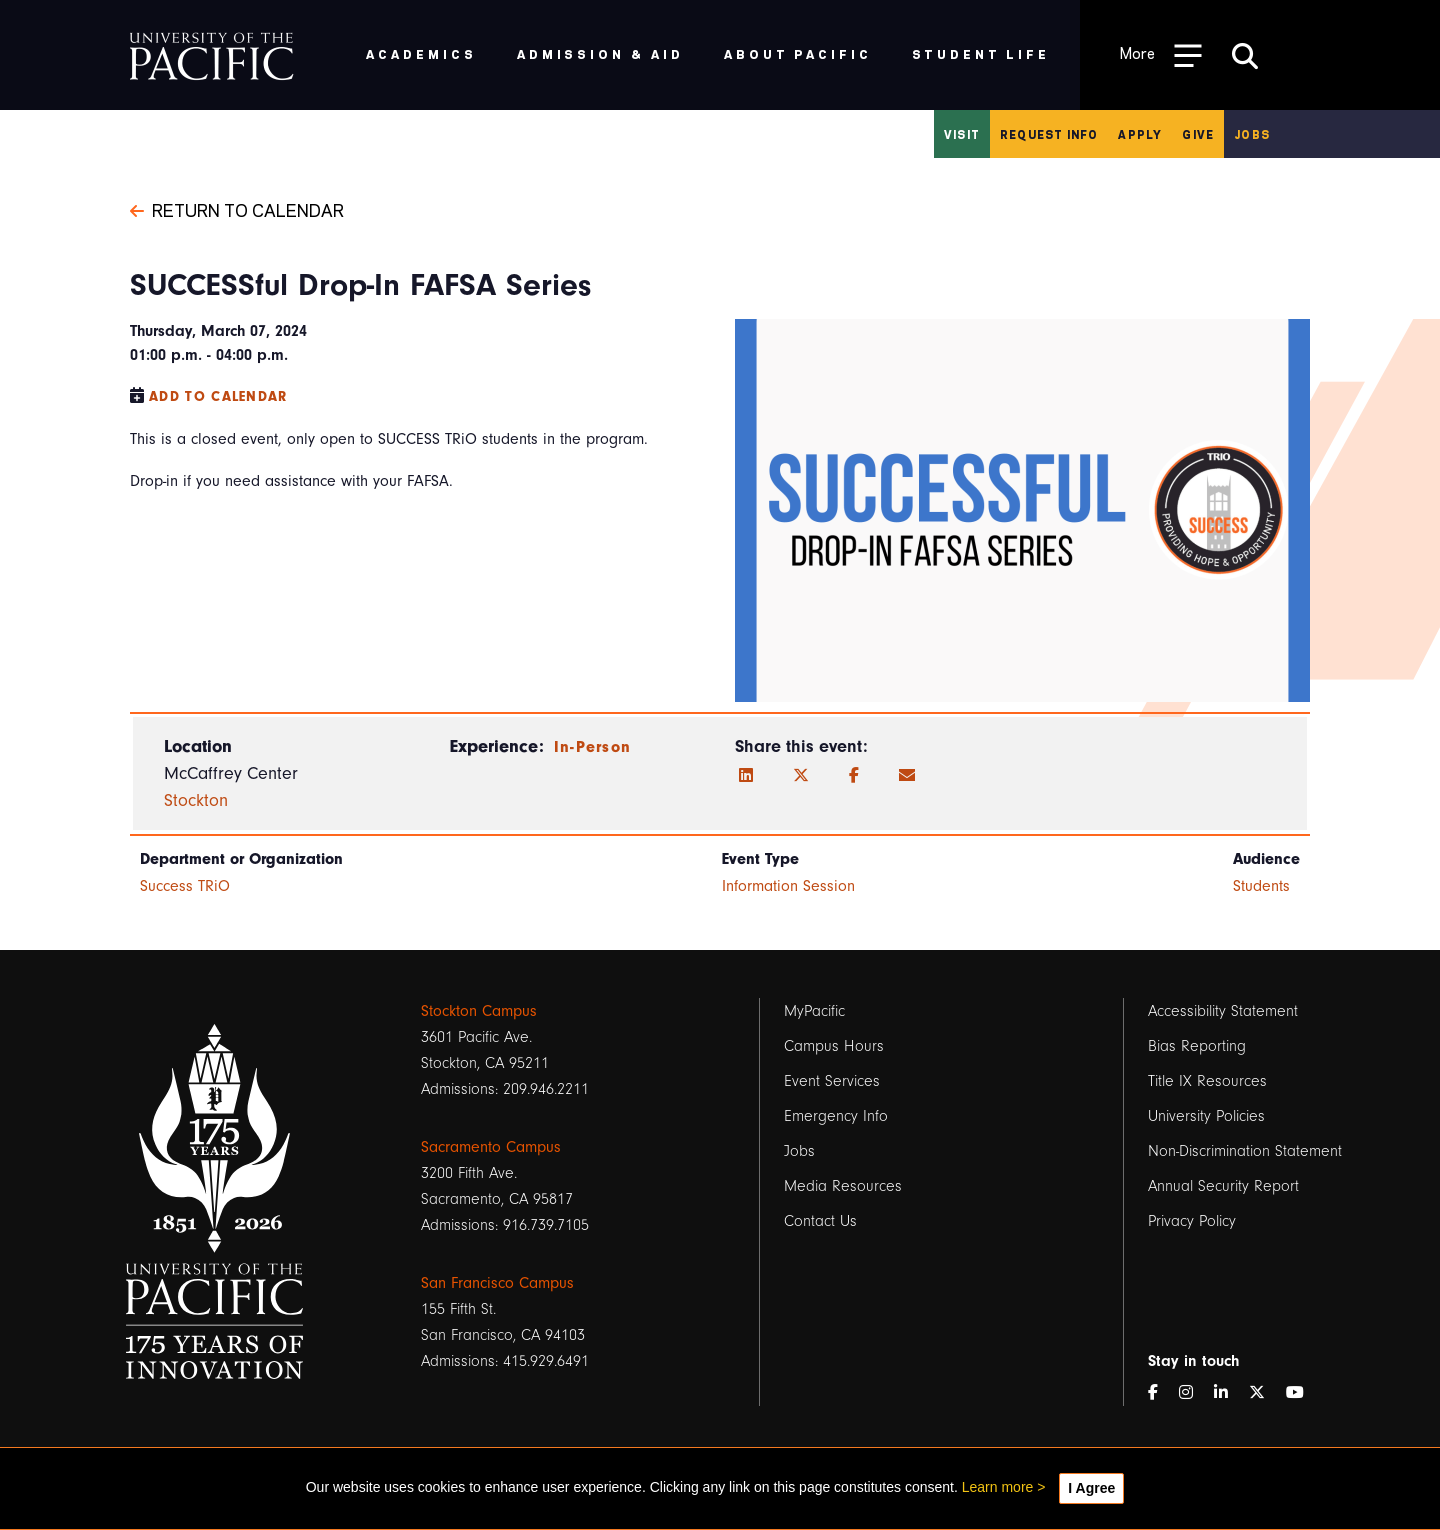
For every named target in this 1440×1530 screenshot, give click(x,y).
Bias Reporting (1197, 1046)
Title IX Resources (1207, 1081)
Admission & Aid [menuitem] (600, 53)
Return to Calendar (237, 209)
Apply (1140, 134)
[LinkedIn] (746, 776)
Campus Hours (834, 1046)
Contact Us (820, 1221)
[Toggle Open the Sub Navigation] (1161, 54)
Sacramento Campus (491, 1147)
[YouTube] (1303, 1393)
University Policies (1206, 1116)
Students (1261, 886)
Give (1198, 134)
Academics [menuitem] (421, 53)
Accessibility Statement (1223, 1011)
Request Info (1049, 134)
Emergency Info (836, 1116)
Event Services (832, 1081)
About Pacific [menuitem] (797, 53)
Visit (962, 134)
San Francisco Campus (497, 1283)
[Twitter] (801, 776)
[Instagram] (1194, 1393)
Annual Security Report (1223, 1186)
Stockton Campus (479, 1011)
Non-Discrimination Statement (1245, 1151)
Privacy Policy (1192, 1221)
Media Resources (843, 1186)
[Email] (907, 776)
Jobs (1252, 134)
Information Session (788, 886)
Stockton (196, 800)
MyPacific (814, 1011)
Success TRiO (185, 886)
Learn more (998, 1487)
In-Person (593, 747)
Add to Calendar (218, 396)
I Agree (1091, 1488)
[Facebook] (854, 776)
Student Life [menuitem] (981, 53)
